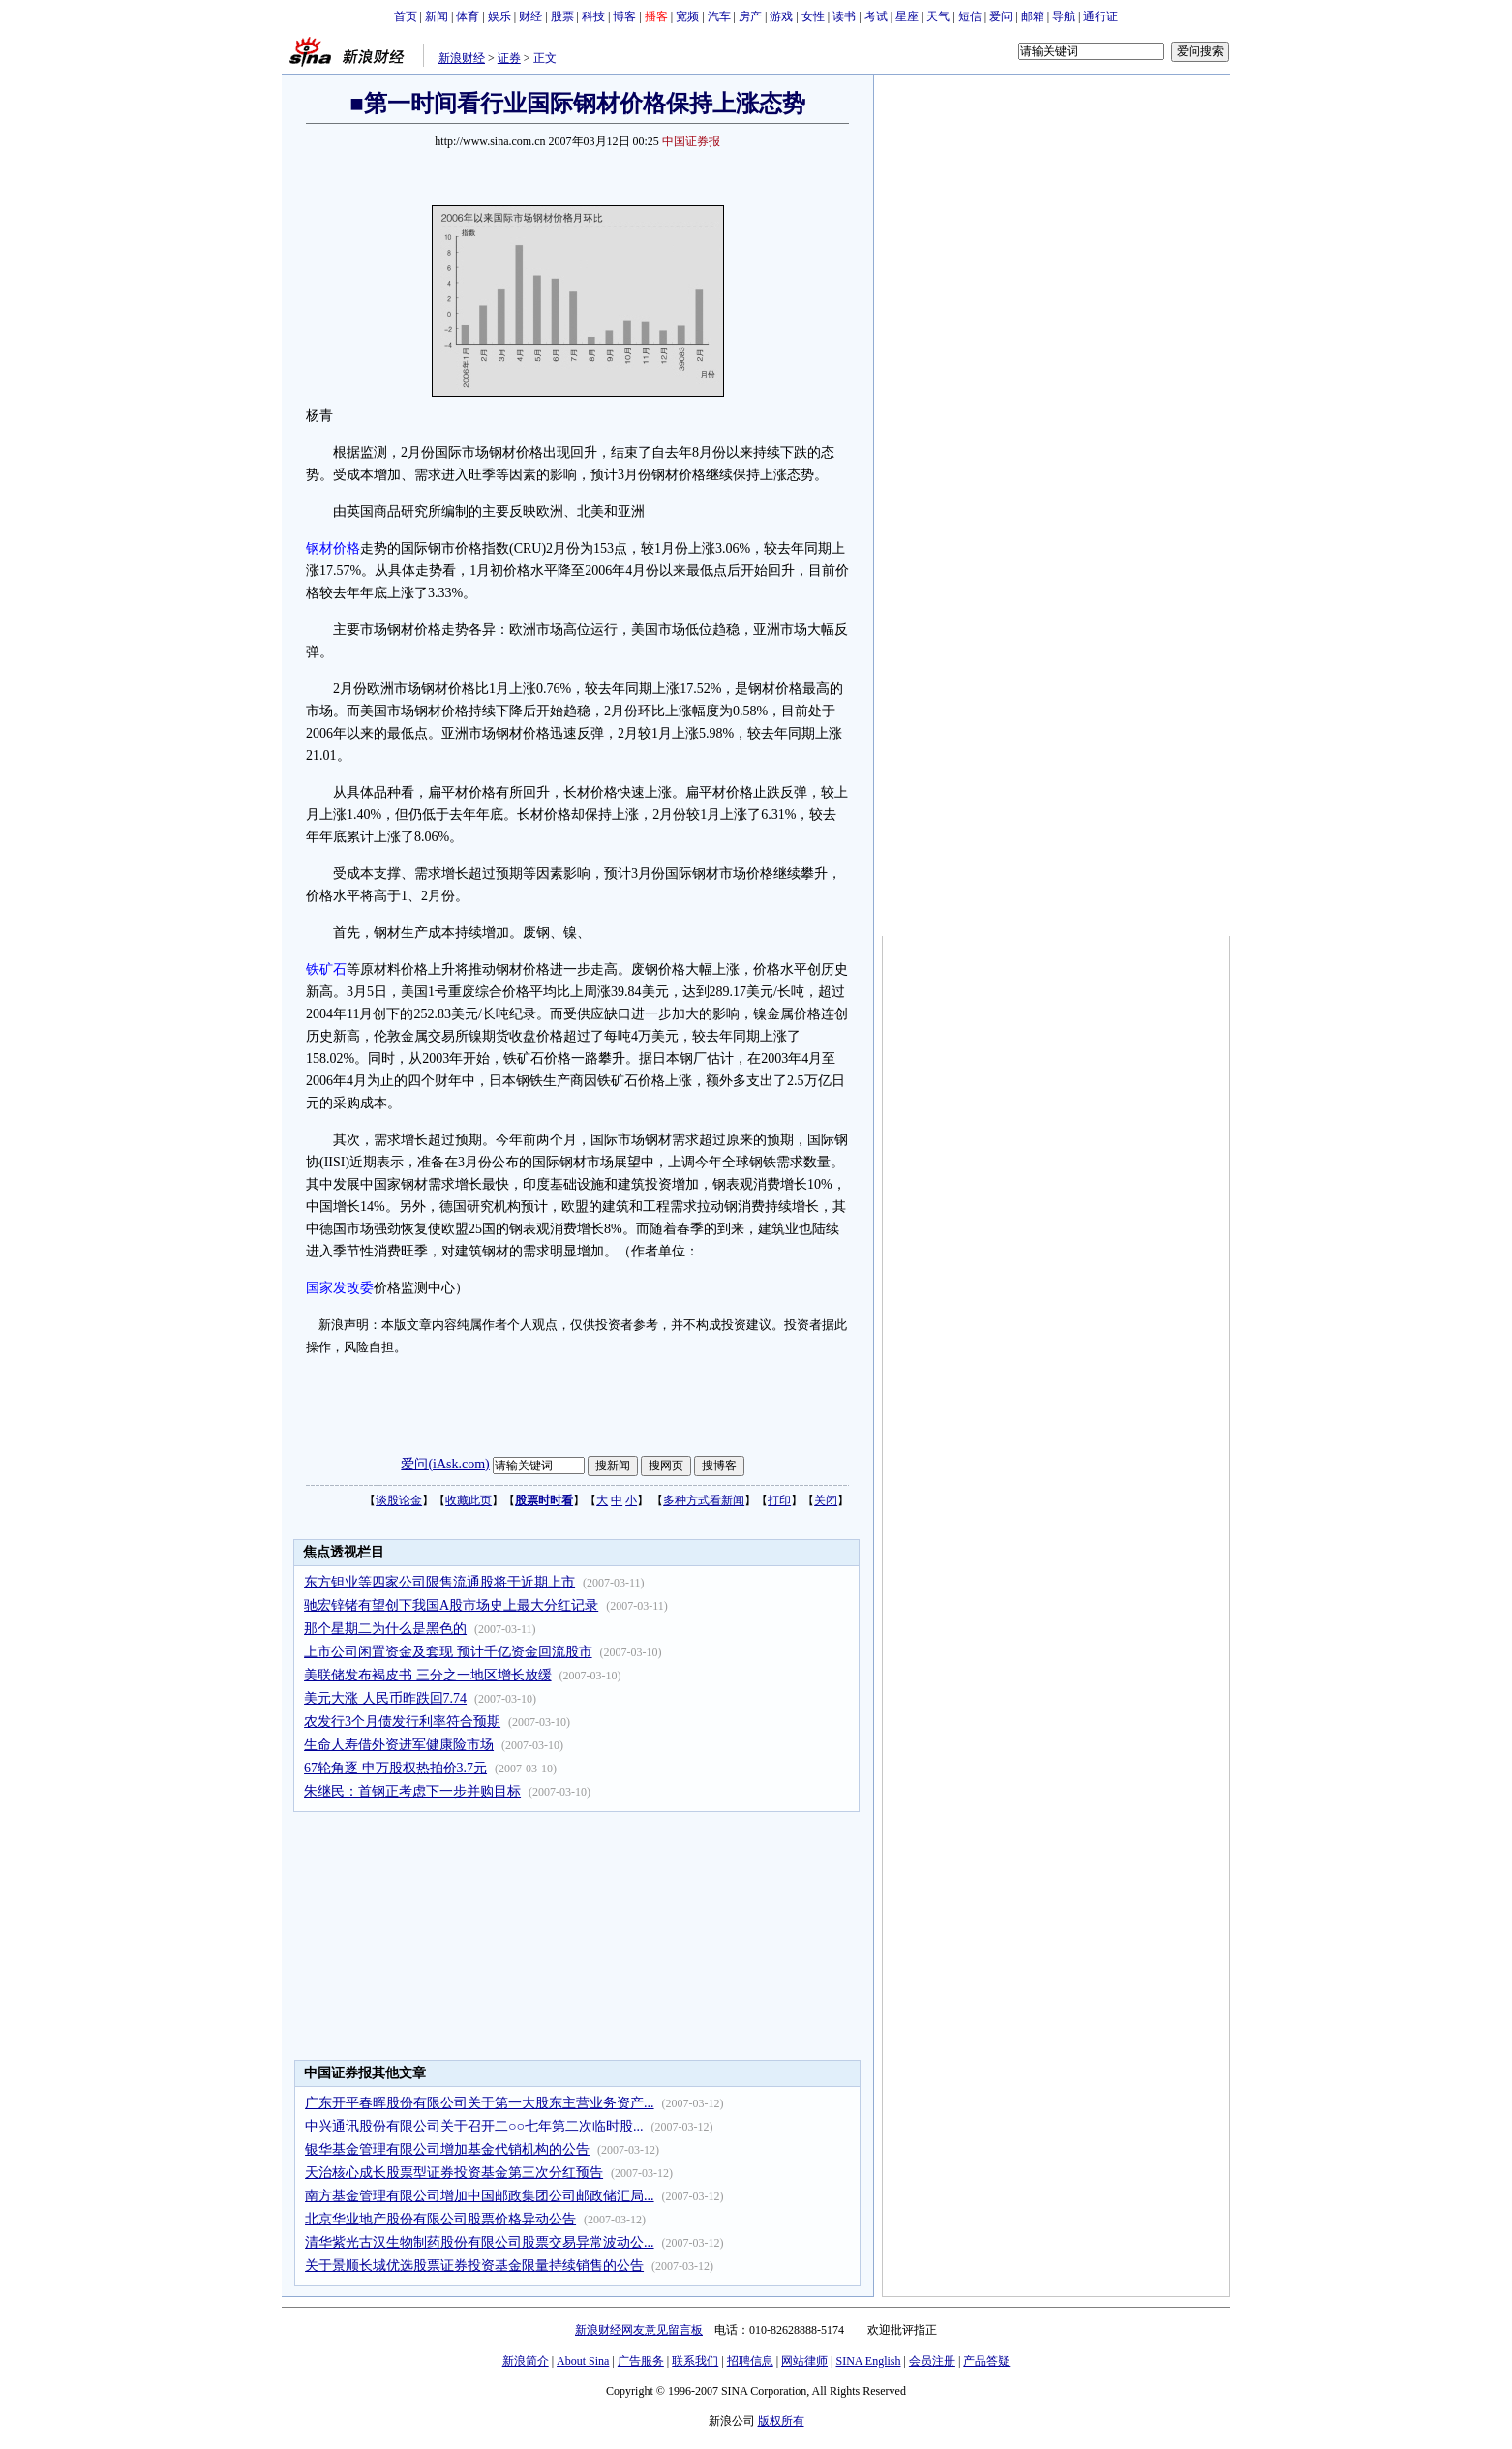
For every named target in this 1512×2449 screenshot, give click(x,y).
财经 (530, 16)
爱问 (1001, 16)
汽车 (719, 16)
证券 (509, 58)
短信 (970, 16)
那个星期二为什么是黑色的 (385, 1628)
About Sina (583, 2361)
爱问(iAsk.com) (445, 1464)
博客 (624, 16)
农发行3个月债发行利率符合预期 (402, 1721)
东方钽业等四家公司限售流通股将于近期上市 (439, 1582)
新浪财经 (461, 58)
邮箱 (1032, 16)
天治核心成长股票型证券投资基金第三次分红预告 (454, 2172)
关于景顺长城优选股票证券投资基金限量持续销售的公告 (474, 2265)
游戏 (781, 16)
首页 (405, 16)
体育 (467, 16)
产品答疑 (986, 2361)
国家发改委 (340, 1288)
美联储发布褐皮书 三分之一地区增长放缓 (428, 1675)
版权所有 (781, 2421)
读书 (844, 16)
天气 (938, 16)
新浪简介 (525, 2361)
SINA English (867, 2361)
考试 (876, 16)
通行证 (1100, 16)
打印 (779, 1500)
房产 (750, 16)
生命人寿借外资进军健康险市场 (399, 1745)
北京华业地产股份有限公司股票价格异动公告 (440, 2219)
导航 (1063, 16)
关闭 (825, 1500)
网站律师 (804, 2361)
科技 (593, 16)
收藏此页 (468, 1500)
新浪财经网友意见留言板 (639, 2330)
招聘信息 (750, 2361)
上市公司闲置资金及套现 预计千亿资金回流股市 (448, 1652)
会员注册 (932, 2361)
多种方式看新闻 (703, 1500)
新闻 (436, 16)
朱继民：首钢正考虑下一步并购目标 (412, 1791)
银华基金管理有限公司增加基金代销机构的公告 (447, 2149)
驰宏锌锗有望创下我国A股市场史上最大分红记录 (451, 1605)
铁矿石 (326, 969)
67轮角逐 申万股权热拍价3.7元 (395, 1768)
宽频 (687, 16)
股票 (562, 16)
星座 (907, 16)
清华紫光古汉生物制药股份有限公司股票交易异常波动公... (479, 2242)
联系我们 (695, 2361)
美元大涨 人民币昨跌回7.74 (385, 1698)
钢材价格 (333, 548)
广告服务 (641, 2361)
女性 (813, 16)
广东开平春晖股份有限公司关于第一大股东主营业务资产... (479, 2103)
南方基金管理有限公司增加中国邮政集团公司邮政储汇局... (479, 2196)
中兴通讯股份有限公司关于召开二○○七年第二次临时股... (474, 2126)
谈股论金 (399, 1500)
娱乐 (499, 16)
